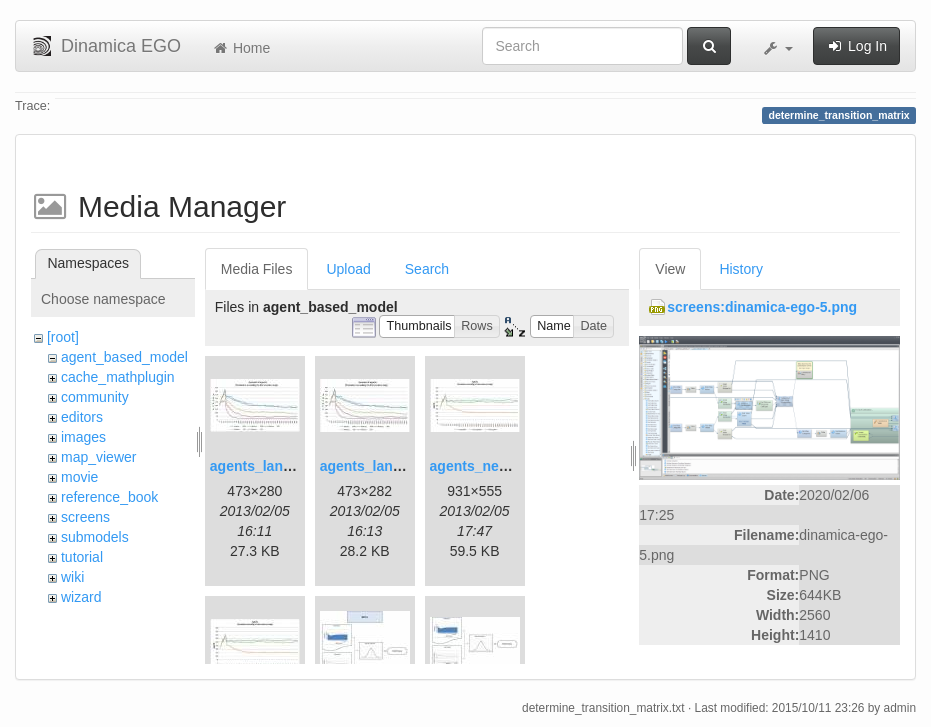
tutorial (82, 557)
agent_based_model (124, 357)
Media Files (257, 269)
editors (82, 417)
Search (427, 269)
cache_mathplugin (118, 377)
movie (79, 477)
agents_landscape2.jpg (397, 466)
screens (85, 517)
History (741, 269)
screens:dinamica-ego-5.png (762, 307)
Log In (856, 46)
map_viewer (98, 457)
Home (240, 48)
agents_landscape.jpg (283, 466)
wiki (72, 577)
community (95, 397)
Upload (348, 269)
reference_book (109, 497)
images (83, 437)
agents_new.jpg (482, 466)
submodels (95, 537)
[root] (63, 337)
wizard (81, 597)
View (670, 269)
